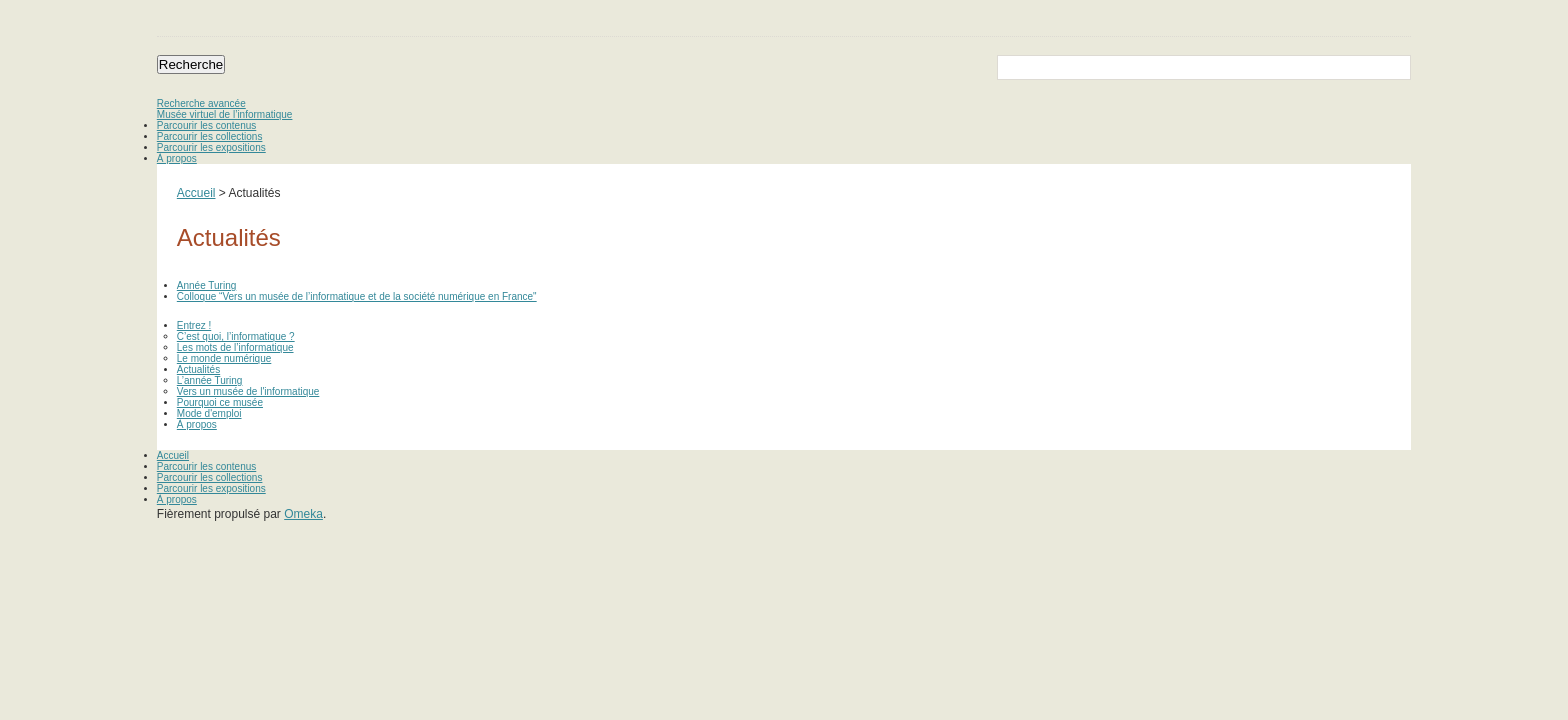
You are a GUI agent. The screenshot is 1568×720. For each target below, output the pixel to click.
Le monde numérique (224, 358)
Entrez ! (194, 325)
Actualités (198, 369)
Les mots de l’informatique (235, 347)
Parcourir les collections (210, 136)
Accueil (196, 193)
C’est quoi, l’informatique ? (236, 336)
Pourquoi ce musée (220, 402)
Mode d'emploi (209, 413)
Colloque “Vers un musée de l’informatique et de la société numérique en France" (357, 296)
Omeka (303, 514)
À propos (177, 158)
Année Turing (207, 285)
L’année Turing (210, 380)
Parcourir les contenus (207, 125)
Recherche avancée (201, 103)
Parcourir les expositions (211, 147)
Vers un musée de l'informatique (248, 391)
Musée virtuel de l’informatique (225, 114)
